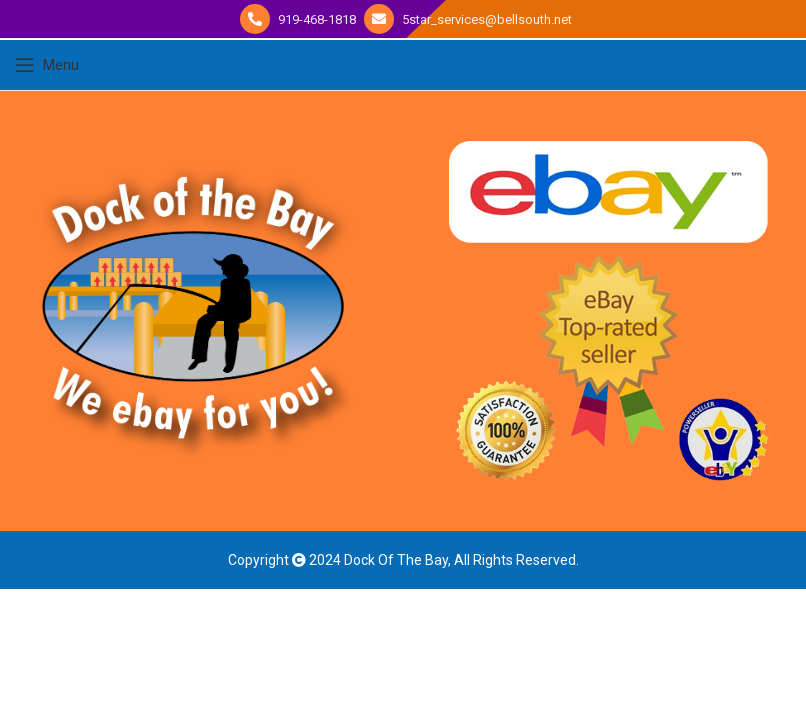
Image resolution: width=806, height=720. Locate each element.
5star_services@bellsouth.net (485, 19)
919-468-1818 (315, 19)
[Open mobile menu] (47, 65)
